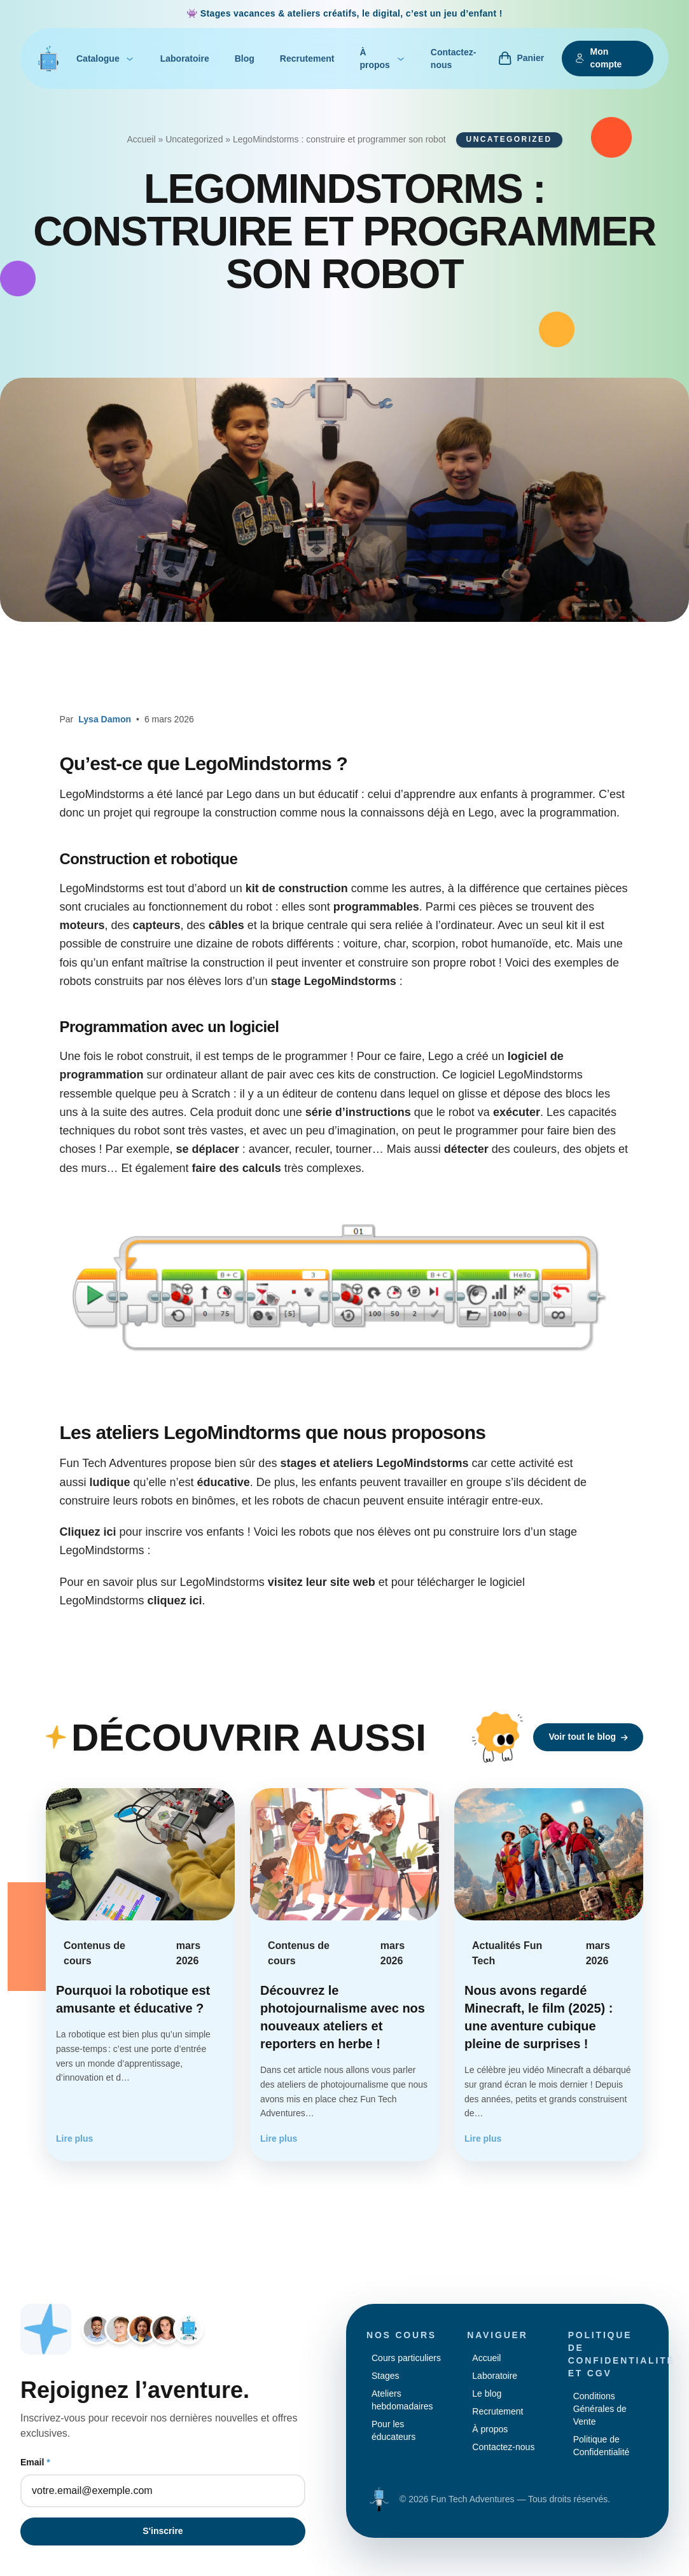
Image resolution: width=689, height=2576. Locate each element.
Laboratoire (184, 58)
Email (35, 2462)
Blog (244, 58)
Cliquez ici (88, 1532)
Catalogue (105, 58)
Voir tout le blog (588, 1737)
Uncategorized (194, 139)
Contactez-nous (454, 58)
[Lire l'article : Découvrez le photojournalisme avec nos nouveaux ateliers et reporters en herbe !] (344, 1974)
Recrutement (307, 58)
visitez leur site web (321, 1582)
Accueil (141, 139)
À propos (382, 58)
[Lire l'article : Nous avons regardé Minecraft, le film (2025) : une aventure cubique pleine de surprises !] (548, 1974)
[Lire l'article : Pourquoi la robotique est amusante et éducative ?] (140, 1974)
